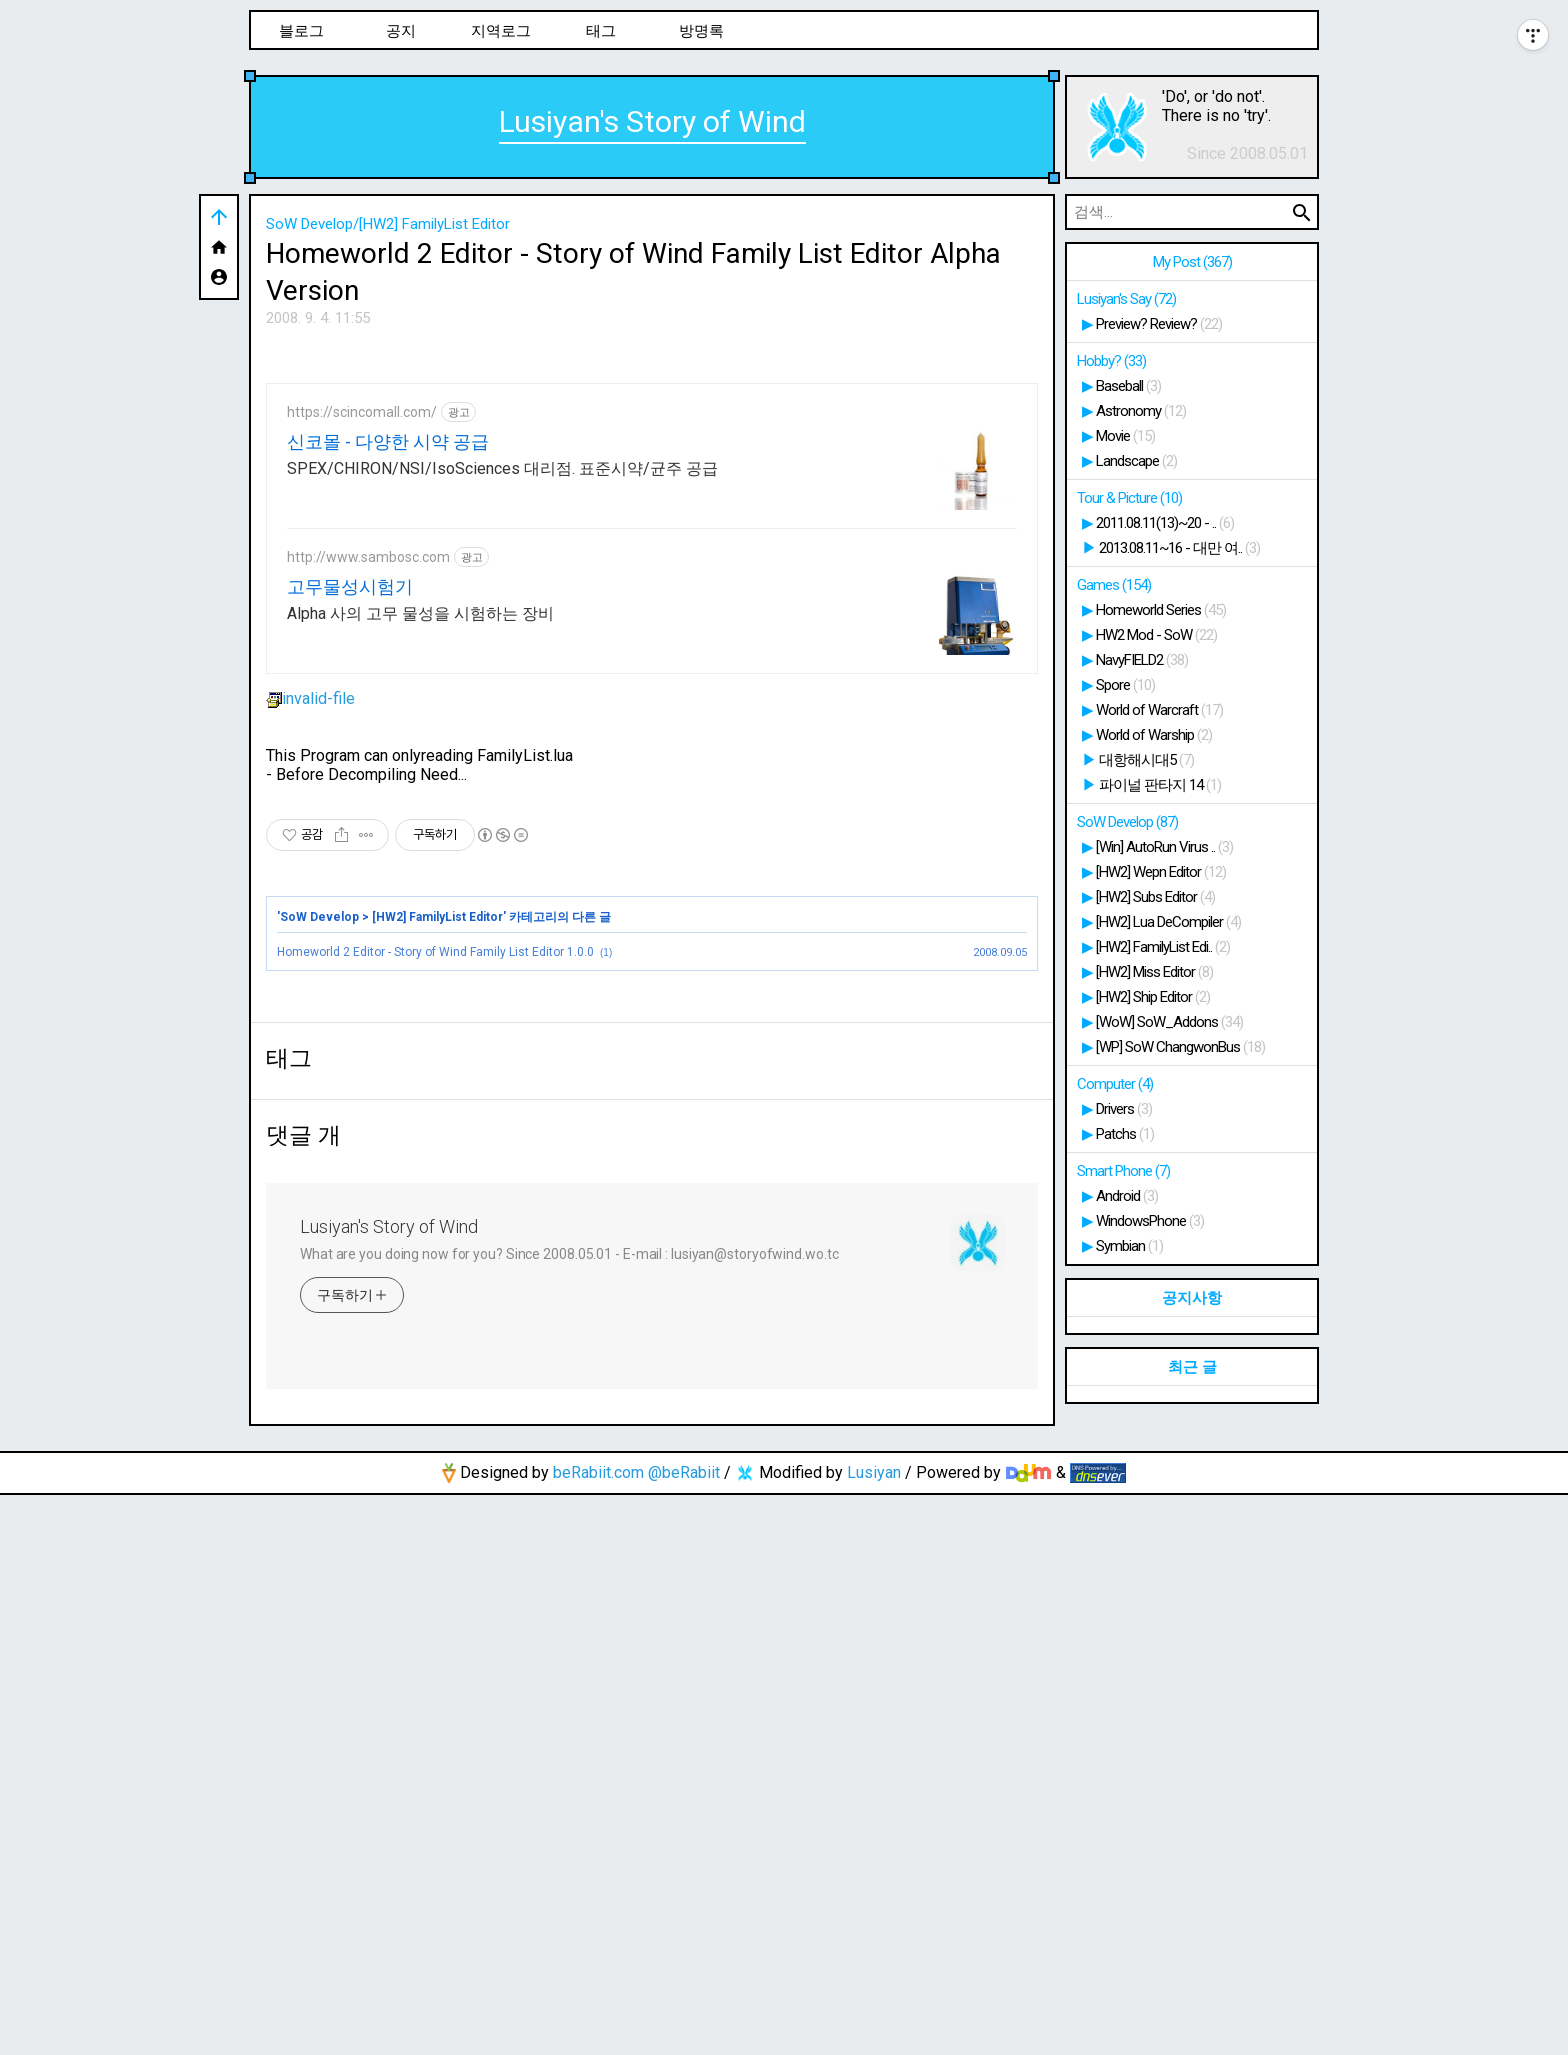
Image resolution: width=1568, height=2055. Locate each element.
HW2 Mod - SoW (1156, 635)
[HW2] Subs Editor (1155, 897)
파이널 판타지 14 (1160, 785)
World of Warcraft (1159, 710)
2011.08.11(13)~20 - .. (1165, 523)
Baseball (1128, 386)
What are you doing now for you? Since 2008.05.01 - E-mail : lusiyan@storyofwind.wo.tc (569, 1814)
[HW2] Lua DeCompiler (1168, 922)
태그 (601, 31)
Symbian (1129, 1246)
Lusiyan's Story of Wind (652, 121)
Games (1114, 585)
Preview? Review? (1159, 324)
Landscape (1136, 461)
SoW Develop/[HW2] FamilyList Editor (388, 224)
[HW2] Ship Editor (1153, 997)
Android (1127, 1196)
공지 (401, 31)
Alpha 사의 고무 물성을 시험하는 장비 (420, 893)
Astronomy (1141, 411)
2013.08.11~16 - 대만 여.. (1179, 548)
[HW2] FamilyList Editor (437, 1197)
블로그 (301, 31)
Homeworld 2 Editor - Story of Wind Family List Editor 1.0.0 (435, 1232)
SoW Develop (319, 1197)
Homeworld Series (1161, 610)
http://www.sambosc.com (368, 837)
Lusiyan (874, 2032)
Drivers (1124, 1109)
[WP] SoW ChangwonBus (1180, 1047)
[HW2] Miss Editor (1154, 972)
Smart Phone (1123, 1171)
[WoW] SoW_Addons (1169, 1022)
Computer (1115, 1084)
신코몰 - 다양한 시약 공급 (388, 721)
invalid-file (310, 978)
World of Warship (1154, 735)
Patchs (1125, 1134)
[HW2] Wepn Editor (1161, 872)
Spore (1125, 685)
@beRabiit (684, 2032)
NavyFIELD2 (1142, 660)
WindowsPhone (1150, 1221)
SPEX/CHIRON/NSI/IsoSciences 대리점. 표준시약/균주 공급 (502, 748)
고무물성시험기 (350, 866)
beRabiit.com (598, 2032)
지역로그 (501, 31)
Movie (1125, 436)
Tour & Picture (1129, 498)
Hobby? (1111, 361)
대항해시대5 (1146, 760)
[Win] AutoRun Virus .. (1164, 847)
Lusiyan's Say (1126, 299)
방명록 (701, 31)
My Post (1192, 262)
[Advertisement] (652, 489)
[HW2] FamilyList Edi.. (1163, 947)
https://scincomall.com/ (362, 692)
